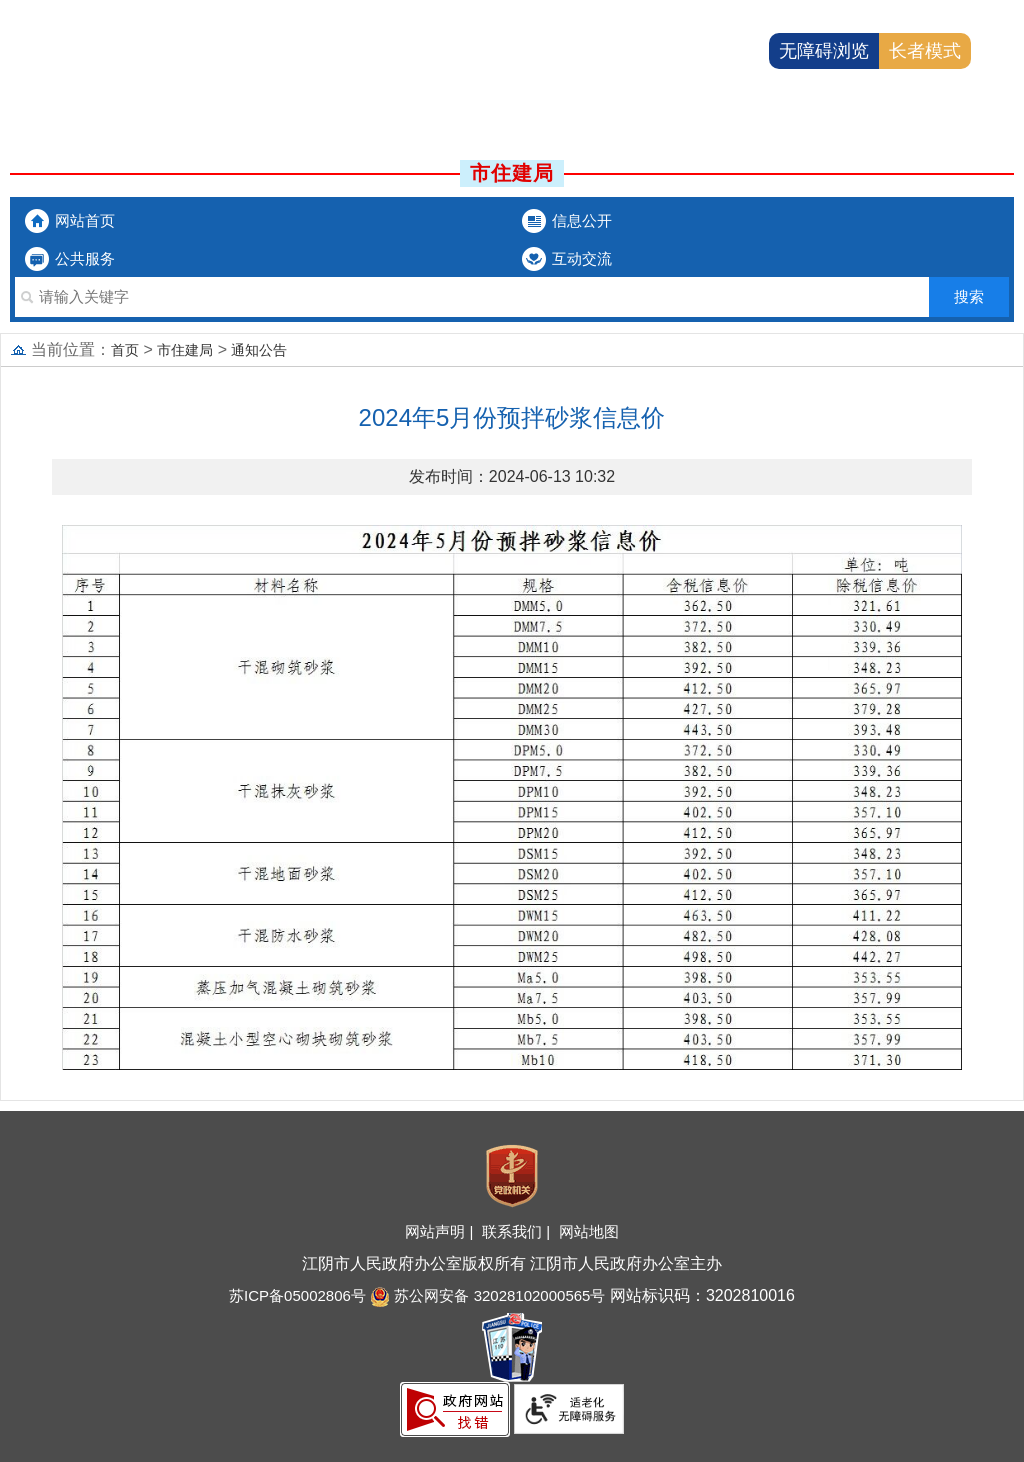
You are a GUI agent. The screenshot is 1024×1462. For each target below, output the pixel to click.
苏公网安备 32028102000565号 (487, 1295)
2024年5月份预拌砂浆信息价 (512, 417)
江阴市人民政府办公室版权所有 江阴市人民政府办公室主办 (512, 1263)
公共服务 (85, 258)
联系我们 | (518, 1231)
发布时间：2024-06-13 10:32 (512, 476)
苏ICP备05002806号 (297, 1295)
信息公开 (582, 220)
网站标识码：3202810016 (699, 1295)
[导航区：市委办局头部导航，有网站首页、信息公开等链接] (512, 239)
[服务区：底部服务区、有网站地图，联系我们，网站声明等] (512, 1286)
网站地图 (589, 1231)
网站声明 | (441, 1231)
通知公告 (259, 350)
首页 (125, 350)
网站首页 (85, 220)
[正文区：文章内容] (512, 751)
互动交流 (582, 258)
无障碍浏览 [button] (824, 51)
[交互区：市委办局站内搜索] (512, 297)
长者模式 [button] (925, 51)
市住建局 (185, 350)
